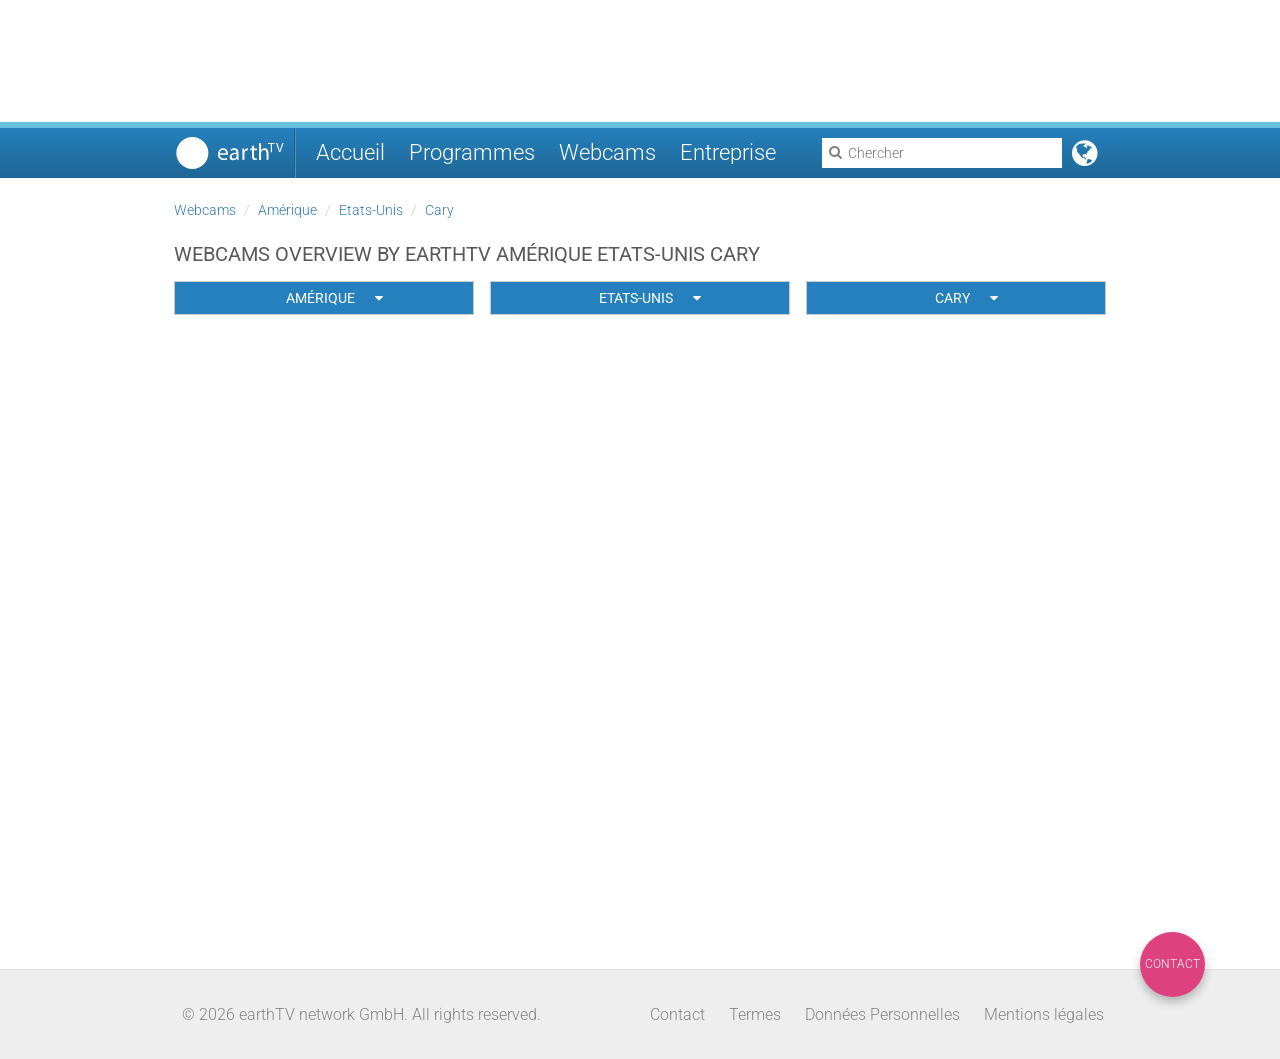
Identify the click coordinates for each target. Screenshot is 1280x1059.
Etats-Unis (371, 210)
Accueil (350, 152)
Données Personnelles (882, 1014)
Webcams (607, 152)
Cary (439, 210)
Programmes (472, 152)
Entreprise (728, 152)
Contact (1172, 964)
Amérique (287, 210)
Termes (755, 1014)
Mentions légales (1044, 1014)
